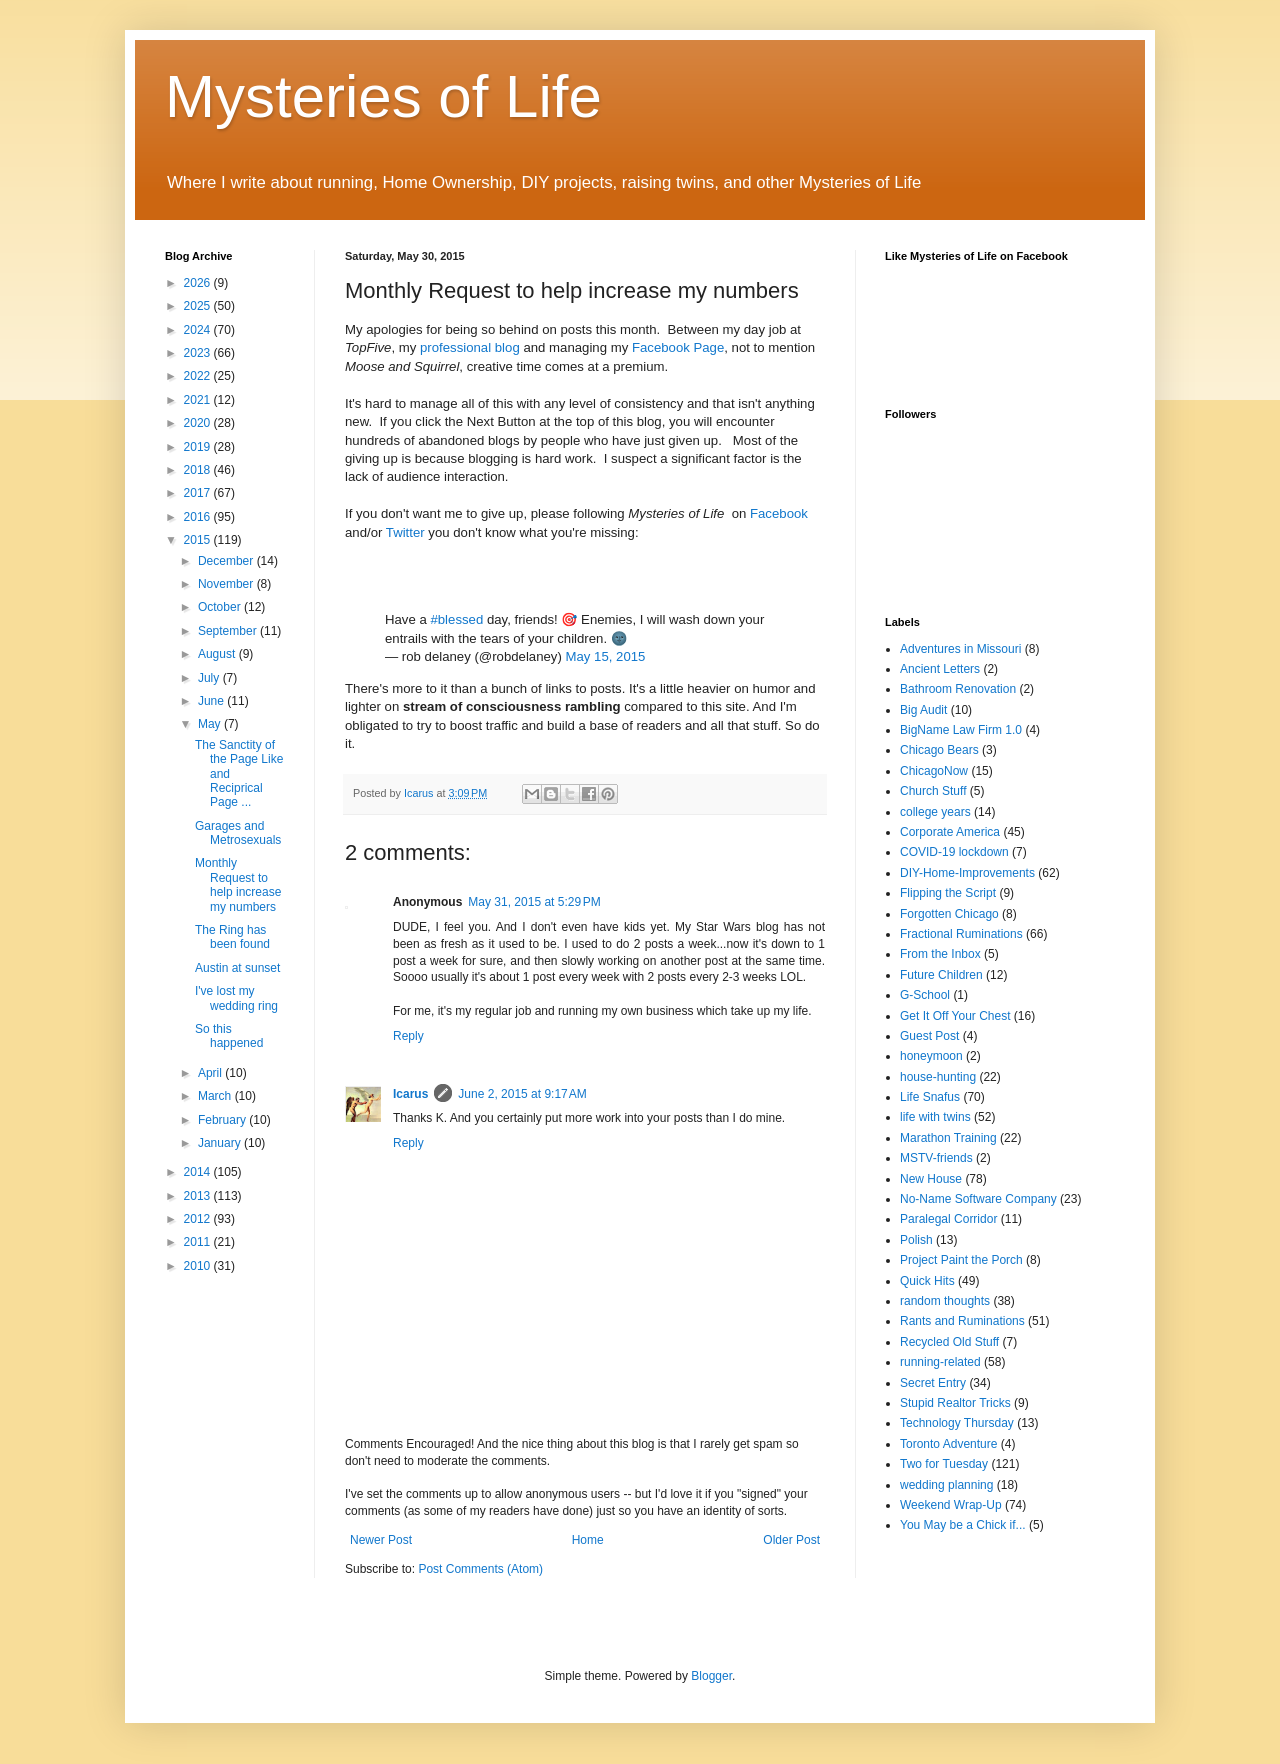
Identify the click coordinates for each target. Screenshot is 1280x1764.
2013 (199, 1196)
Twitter (407, 532)
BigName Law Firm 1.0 (961, 730)
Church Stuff (933, 791)
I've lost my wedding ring (236, 998)
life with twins (935, 1117)
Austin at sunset (237, 968)
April (211, 1073)
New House (931, 1179)
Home (588, 1540)
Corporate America (950, 832)
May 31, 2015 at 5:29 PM (534, 902)
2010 (199, 1266)
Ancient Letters (940, 669)
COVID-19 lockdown (954, 852)
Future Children (941, 975)
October (221, 607)
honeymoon (931, 1056)
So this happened (229, 1036)
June (212, 701)
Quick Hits (927, 1281)
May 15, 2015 (606, 656)
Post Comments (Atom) (480, 1569)
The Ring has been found (232, 937)
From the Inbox (940, 954)
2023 (199, 353)
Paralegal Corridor (948, 1219)
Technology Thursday (957, 1423)
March (216, 1096)
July (210, 678)
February (223, 1120)
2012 (199, 1219)
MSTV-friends (936, 1158)
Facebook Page (678, 347)
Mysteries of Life (383, 96)
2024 (199, 330)
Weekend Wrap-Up (951, 1505)
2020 (199, 423)
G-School (925, 995)
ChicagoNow (934, 771)
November (227, 584)
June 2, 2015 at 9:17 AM (522, 1094)
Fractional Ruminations (961, 934)
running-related (940, 1362)
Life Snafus (930, 1097)
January (221, 1143)
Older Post (791, 1540)
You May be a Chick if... (963, 1525)
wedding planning (946, 1485)
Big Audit (923, 710)
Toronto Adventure (948, 1444)
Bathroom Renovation (958, 689)
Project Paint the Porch (961, 1260)
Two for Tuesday (944, 1464)
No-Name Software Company (978, 1199)
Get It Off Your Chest (955, 1016)
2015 (199, 540)
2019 (199, 447)
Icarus (410, 1094)
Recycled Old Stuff (949, 1342)
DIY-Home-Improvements (967, 873)
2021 (199, 400)
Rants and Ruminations (962, 1321)
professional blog (470, 347)
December (227, 561)
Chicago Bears (939, 750)
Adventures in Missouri (960, 649)
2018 (199, 470)
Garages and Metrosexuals (238, 833)
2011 (199, 1242)
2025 (199, 306)
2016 (199, 517)
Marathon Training (948, 1138)
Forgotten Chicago (949, 914)
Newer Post (381, 1540)
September (229, 631)
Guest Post (929, 1036)
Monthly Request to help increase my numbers (238, 884)
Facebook (779, 513)
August (218, 654)
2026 (199, 283)
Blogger (711, 1676)
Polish (916, 1240)
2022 (199, 376)
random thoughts (945, 1301)
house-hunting (938, 1077)
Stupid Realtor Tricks (955, 1403)
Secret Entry (933, 1383)
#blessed (456, 619)
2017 (199, 493)
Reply (408, 1036)
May (211, 724)
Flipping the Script (948, 893)
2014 (199, 1172)
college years (935, 812)
